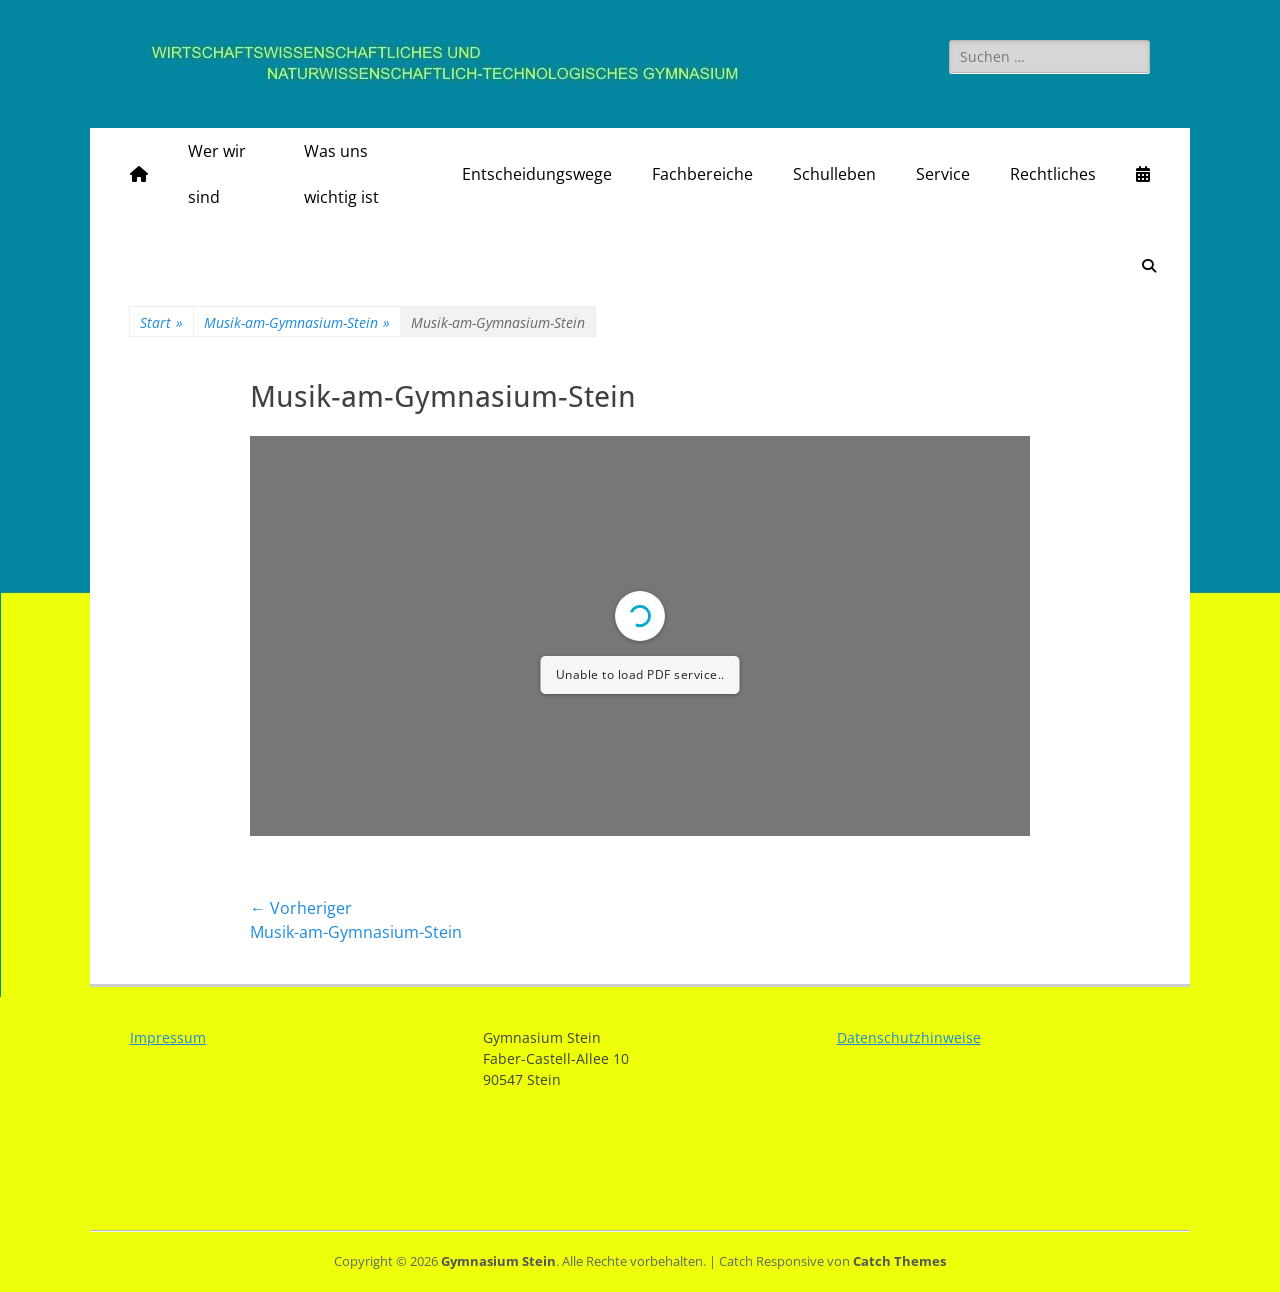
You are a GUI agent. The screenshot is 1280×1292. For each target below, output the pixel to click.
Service (943, 174)
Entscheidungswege (537, 174)
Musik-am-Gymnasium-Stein (297, 322)
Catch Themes (899, 1261)
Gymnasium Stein (498, 1261)
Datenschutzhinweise (909, 1037)
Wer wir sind (217, 174)
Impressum (168, 1037)
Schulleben (834, 174)
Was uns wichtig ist (341, 174)
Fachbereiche (702, 174)
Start (161, 322)
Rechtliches (1053, 174)
